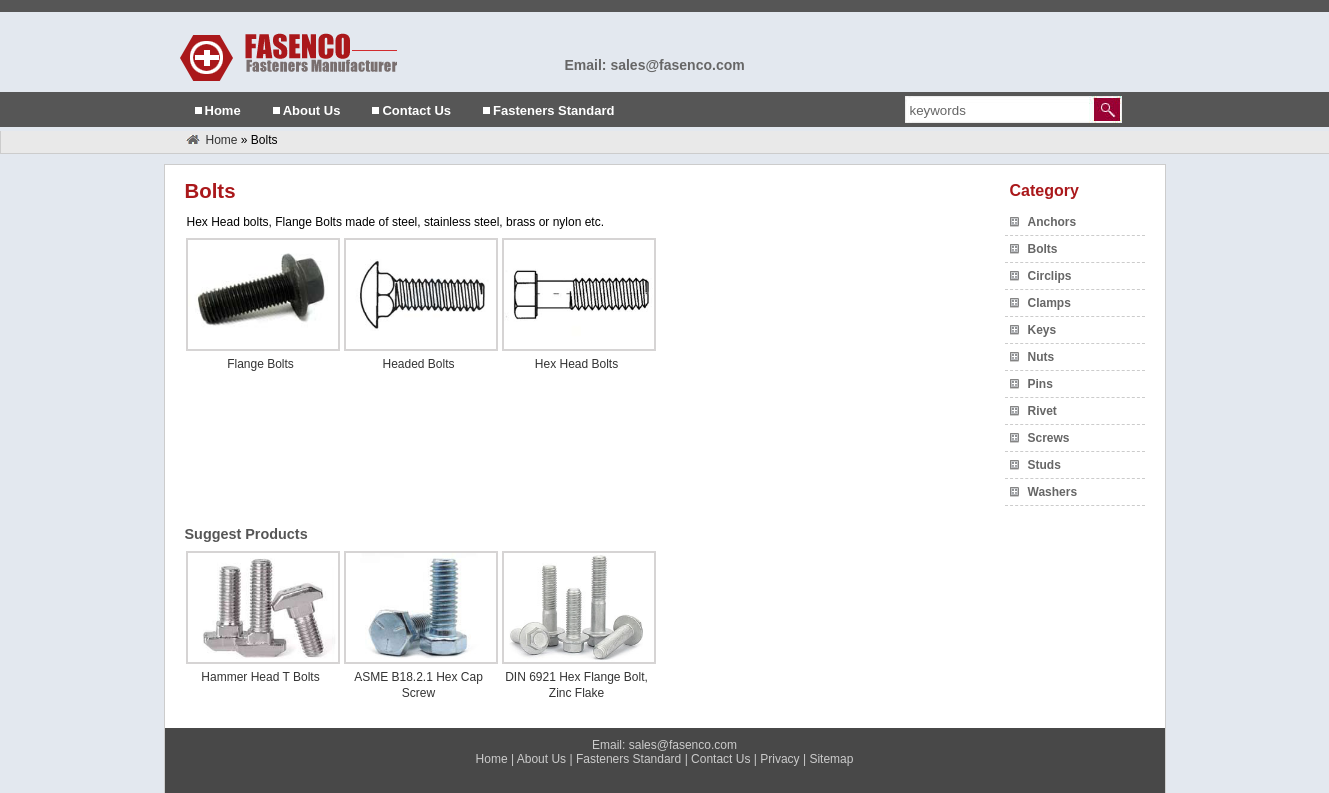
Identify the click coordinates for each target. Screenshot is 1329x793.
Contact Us (416, 110)
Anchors (1052, 222)
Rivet (1042, 411)
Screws (1049, 438)
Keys (1042, 330)
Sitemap (831, 759)
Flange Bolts (260, 364)
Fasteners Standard (553, 110)
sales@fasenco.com (683, 745)
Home (223, 110)
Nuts (1041, 357)
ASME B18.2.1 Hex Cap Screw (418, 685)
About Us (312, 110)
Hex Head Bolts (576, 364)
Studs (1044, 465)
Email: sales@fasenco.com (655, 65)
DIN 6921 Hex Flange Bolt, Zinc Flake (576, 685)
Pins (1040, 384)
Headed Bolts (418, 364)
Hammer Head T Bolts (260, 677)
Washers (1053, 492)
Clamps (1049, 303)
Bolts (1043, 249)
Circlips (1050, 276)
